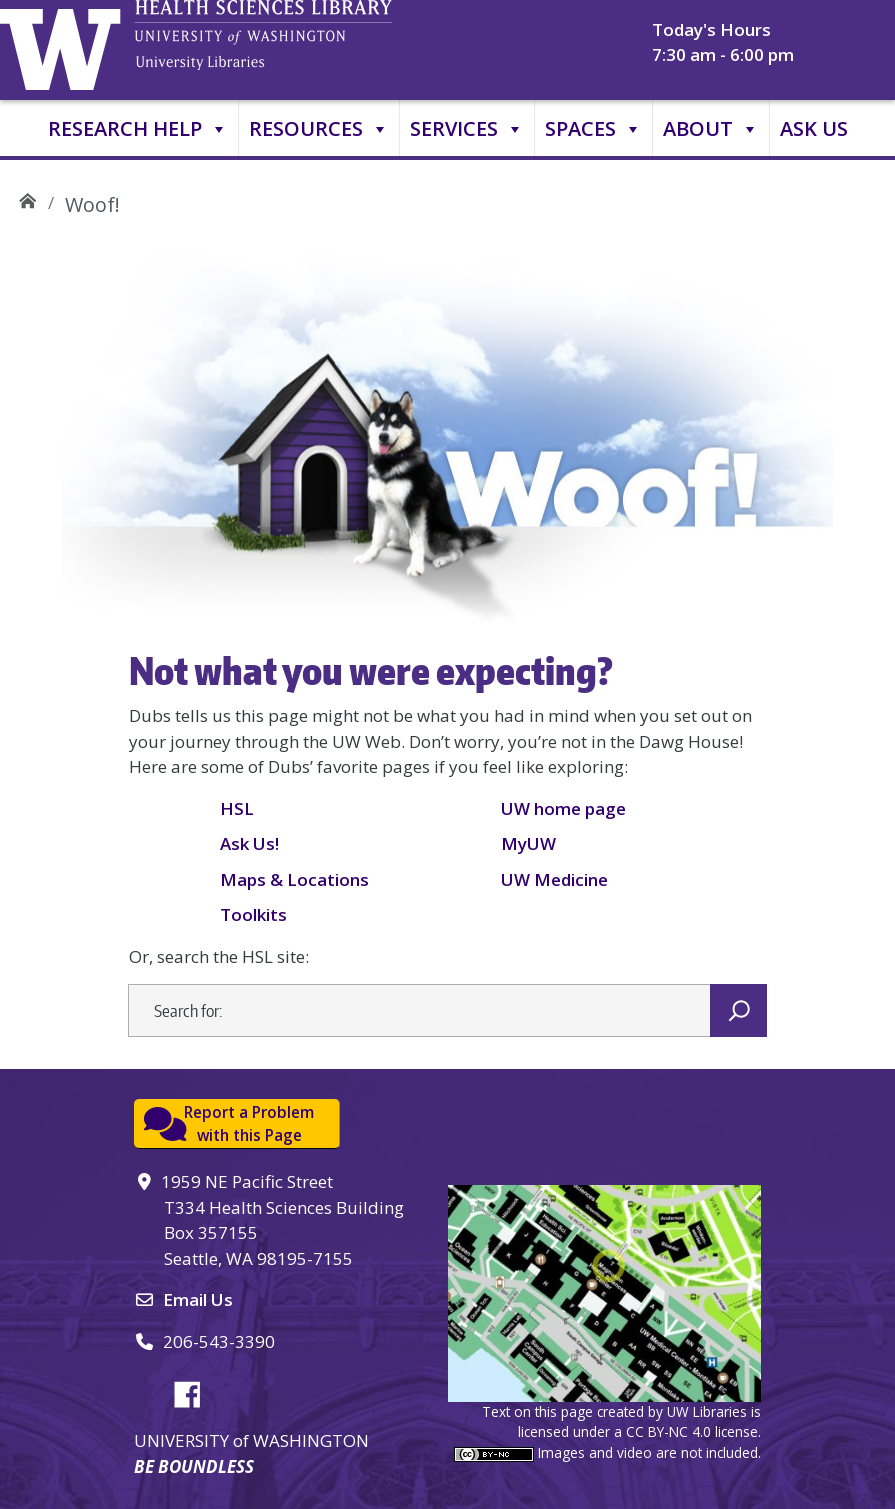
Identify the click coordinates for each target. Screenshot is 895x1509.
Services (467, 129)
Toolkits (253, 914)
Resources (319, 129)
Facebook (195, 1391)
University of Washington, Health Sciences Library (295, 45)
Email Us (198, 1299)
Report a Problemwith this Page (249, 1123)
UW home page (563, 808)
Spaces (593, 129)
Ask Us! (249, 843)
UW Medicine (554, 879)
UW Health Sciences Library (27, 197)
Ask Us (814, 128)
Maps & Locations (294, 879)
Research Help (138, 129)
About (711, 129)
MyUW (528, 843)
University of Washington (65, 45)
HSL (237, 808)
